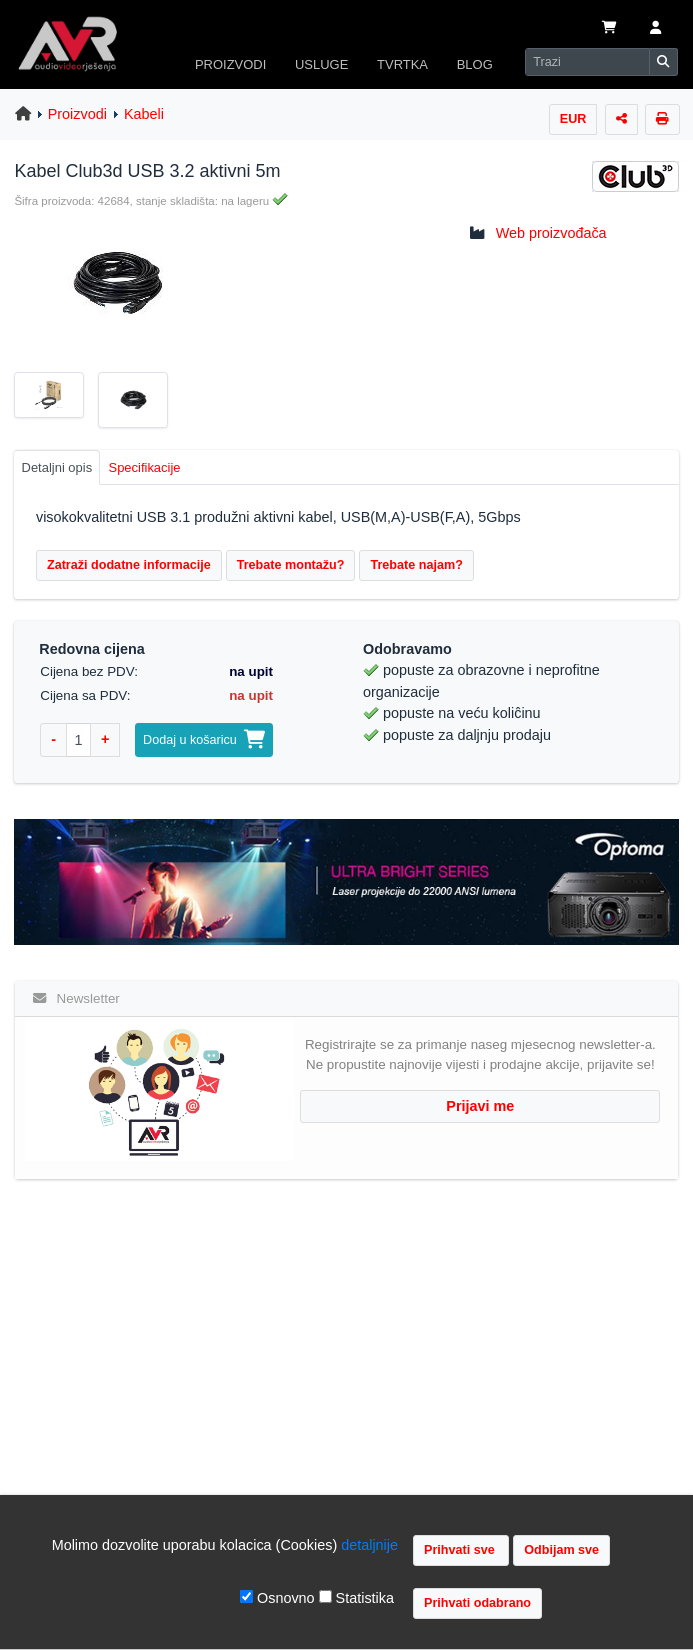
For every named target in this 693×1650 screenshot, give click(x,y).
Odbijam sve (561, 1550)
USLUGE (321, 64)
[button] (655, 29)
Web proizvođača (551, 233)
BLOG (475, 64)
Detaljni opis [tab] (57, 467)
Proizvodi (77, 114)
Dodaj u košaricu (204, 740)
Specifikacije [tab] (145, 467)
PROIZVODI (230, 64)
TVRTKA (402, 64)
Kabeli (144, 114)
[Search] (587, 62)
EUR (573, 119)
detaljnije (369, 1545)
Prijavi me (480, 1106)
